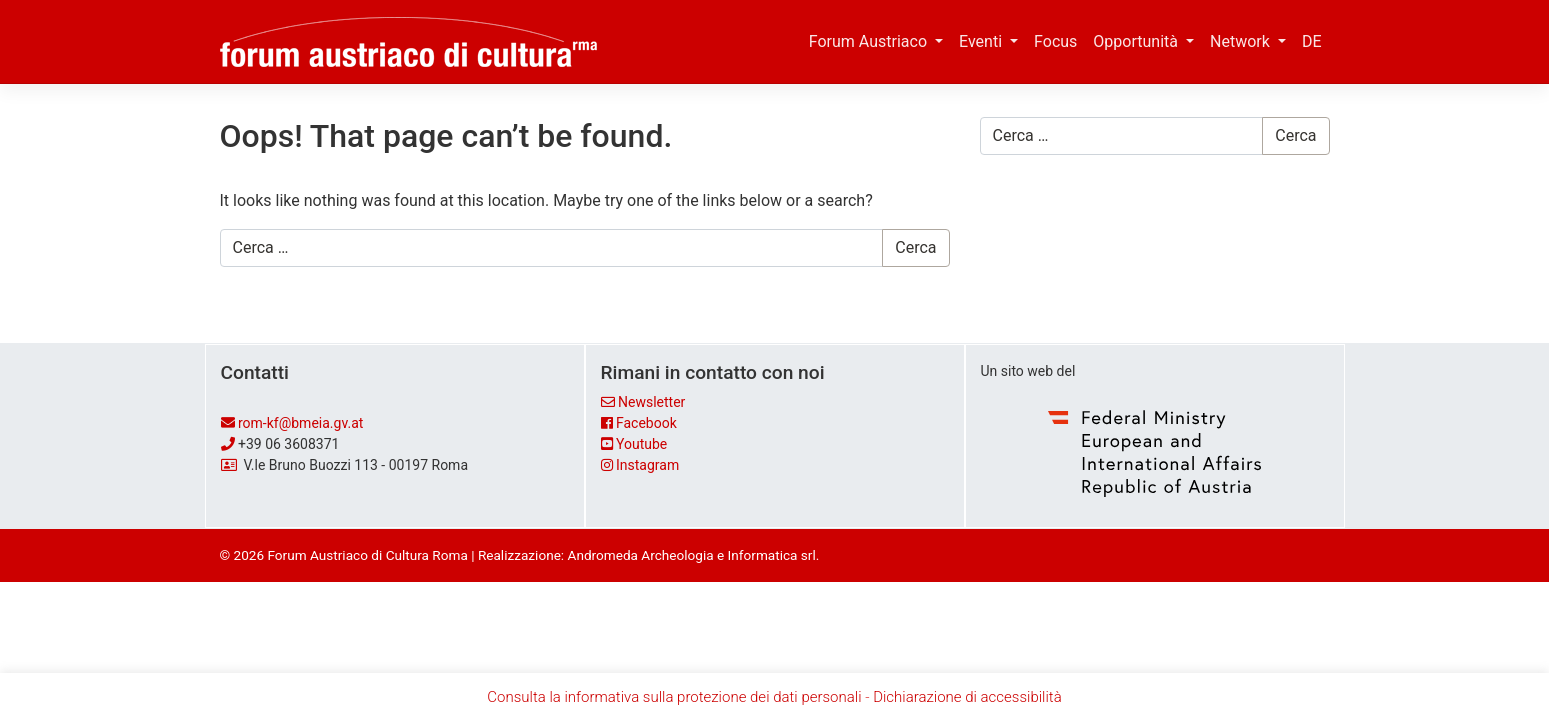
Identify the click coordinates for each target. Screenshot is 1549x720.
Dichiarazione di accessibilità (967, 697)
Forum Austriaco (870, 41)
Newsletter (651, 402)
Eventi (982, 41)
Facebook (646, 423)
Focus (1055, 41)
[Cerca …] (552, 248)
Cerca (915, 247)
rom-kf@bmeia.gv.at (300, 423)
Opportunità (1137, 41)
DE (1312, 41)
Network (1242, 41)
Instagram (647, 465)
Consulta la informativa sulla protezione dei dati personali (674, 697)
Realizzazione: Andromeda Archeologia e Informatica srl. (649, 555)
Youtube (641, 444)
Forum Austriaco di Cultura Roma (367, 555)
